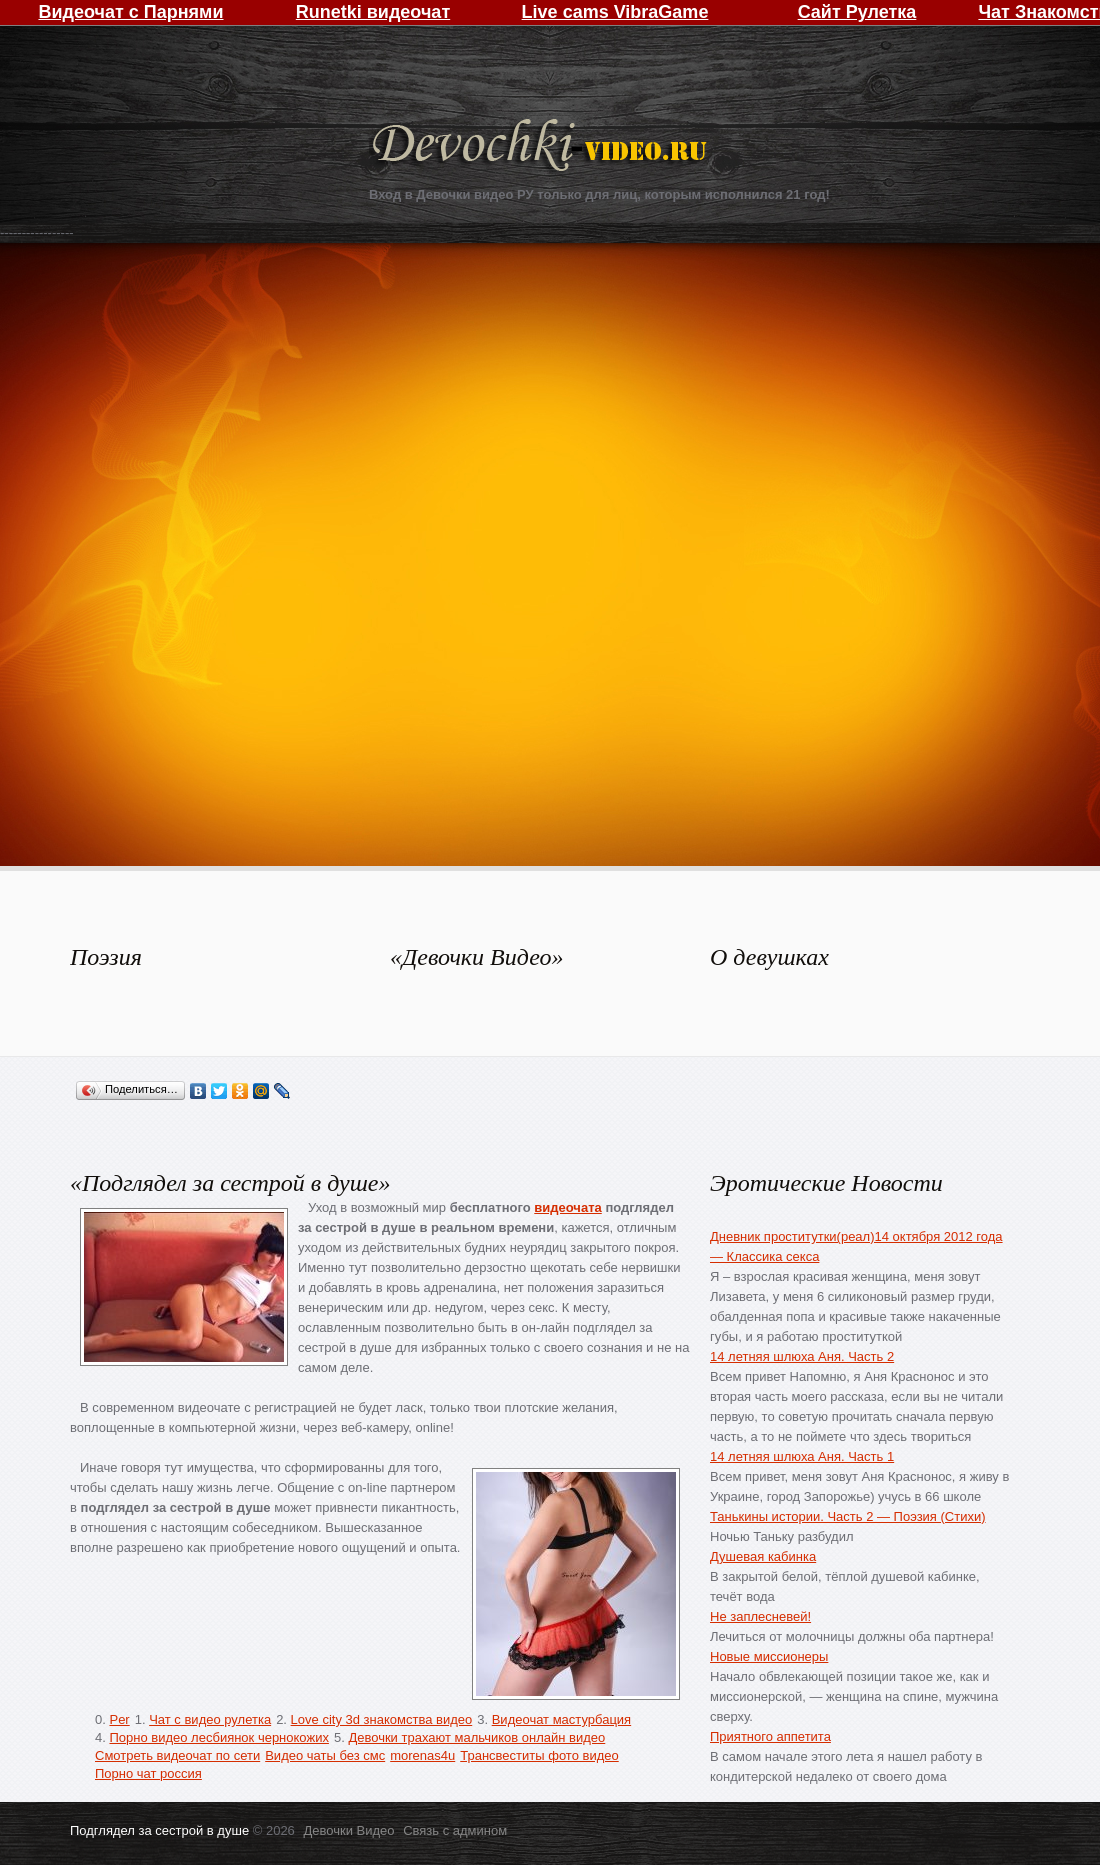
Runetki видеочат (373, 12)
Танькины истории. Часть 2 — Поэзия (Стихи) (848, 1516)
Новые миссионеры (769, 1656)
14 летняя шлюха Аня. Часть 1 (802, 1456)
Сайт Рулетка (857, 12)
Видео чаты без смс (325, 1755)
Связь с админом (455, 1830)
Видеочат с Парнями (130, 12)
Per (119, 1719)
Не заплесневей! (760, 1616)
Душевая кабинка (763, 1556)
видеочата (567, 1207)
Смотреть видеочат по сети (177, 1755)
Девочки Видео (542, 147)
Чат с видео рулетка (210, 1719)
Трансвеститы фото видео (539, 1755)
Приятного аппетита (770, 1736)
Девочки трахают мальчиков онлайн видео (476, 1737)
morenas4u (422, 1755)
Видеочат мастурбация (561, 1719)
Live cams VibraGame (615, 12)
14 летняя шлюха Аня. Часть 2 (802, 1356)
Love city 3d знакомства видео (382, 1719)
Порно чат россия (148, 1773)
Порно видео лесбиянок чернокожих (218, 1737)
